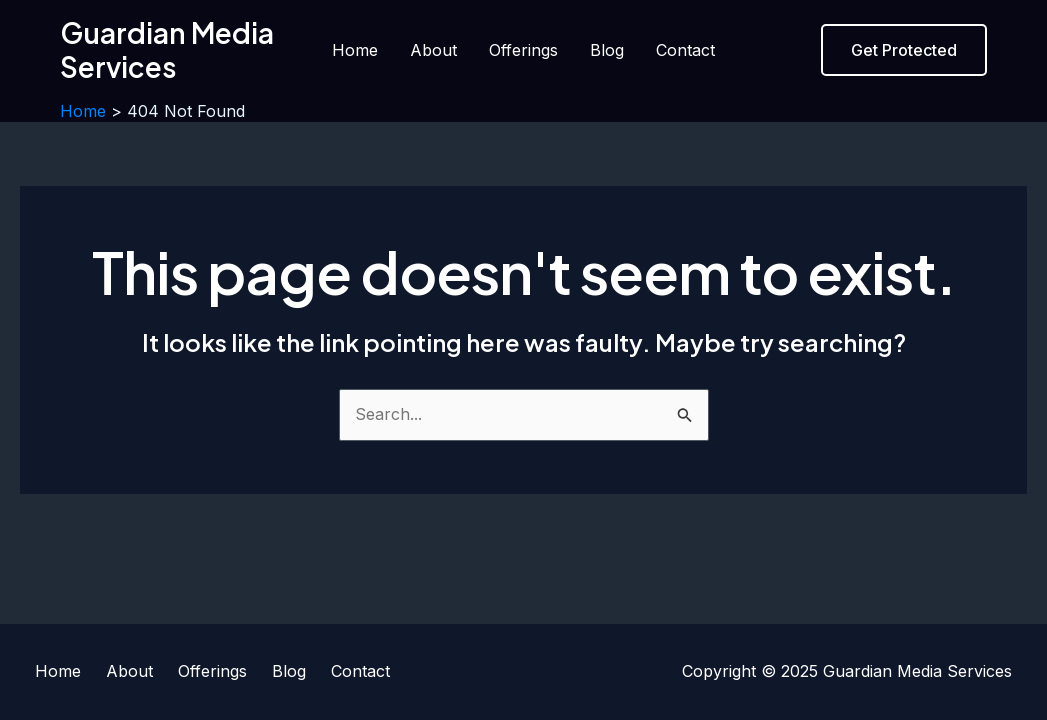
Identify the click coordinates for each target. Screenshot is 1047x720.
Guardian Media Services (167, 49)
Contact (685, 50)
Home (355, 50)
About (433, 50)
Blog (607, 50)
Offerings (523, 50)
